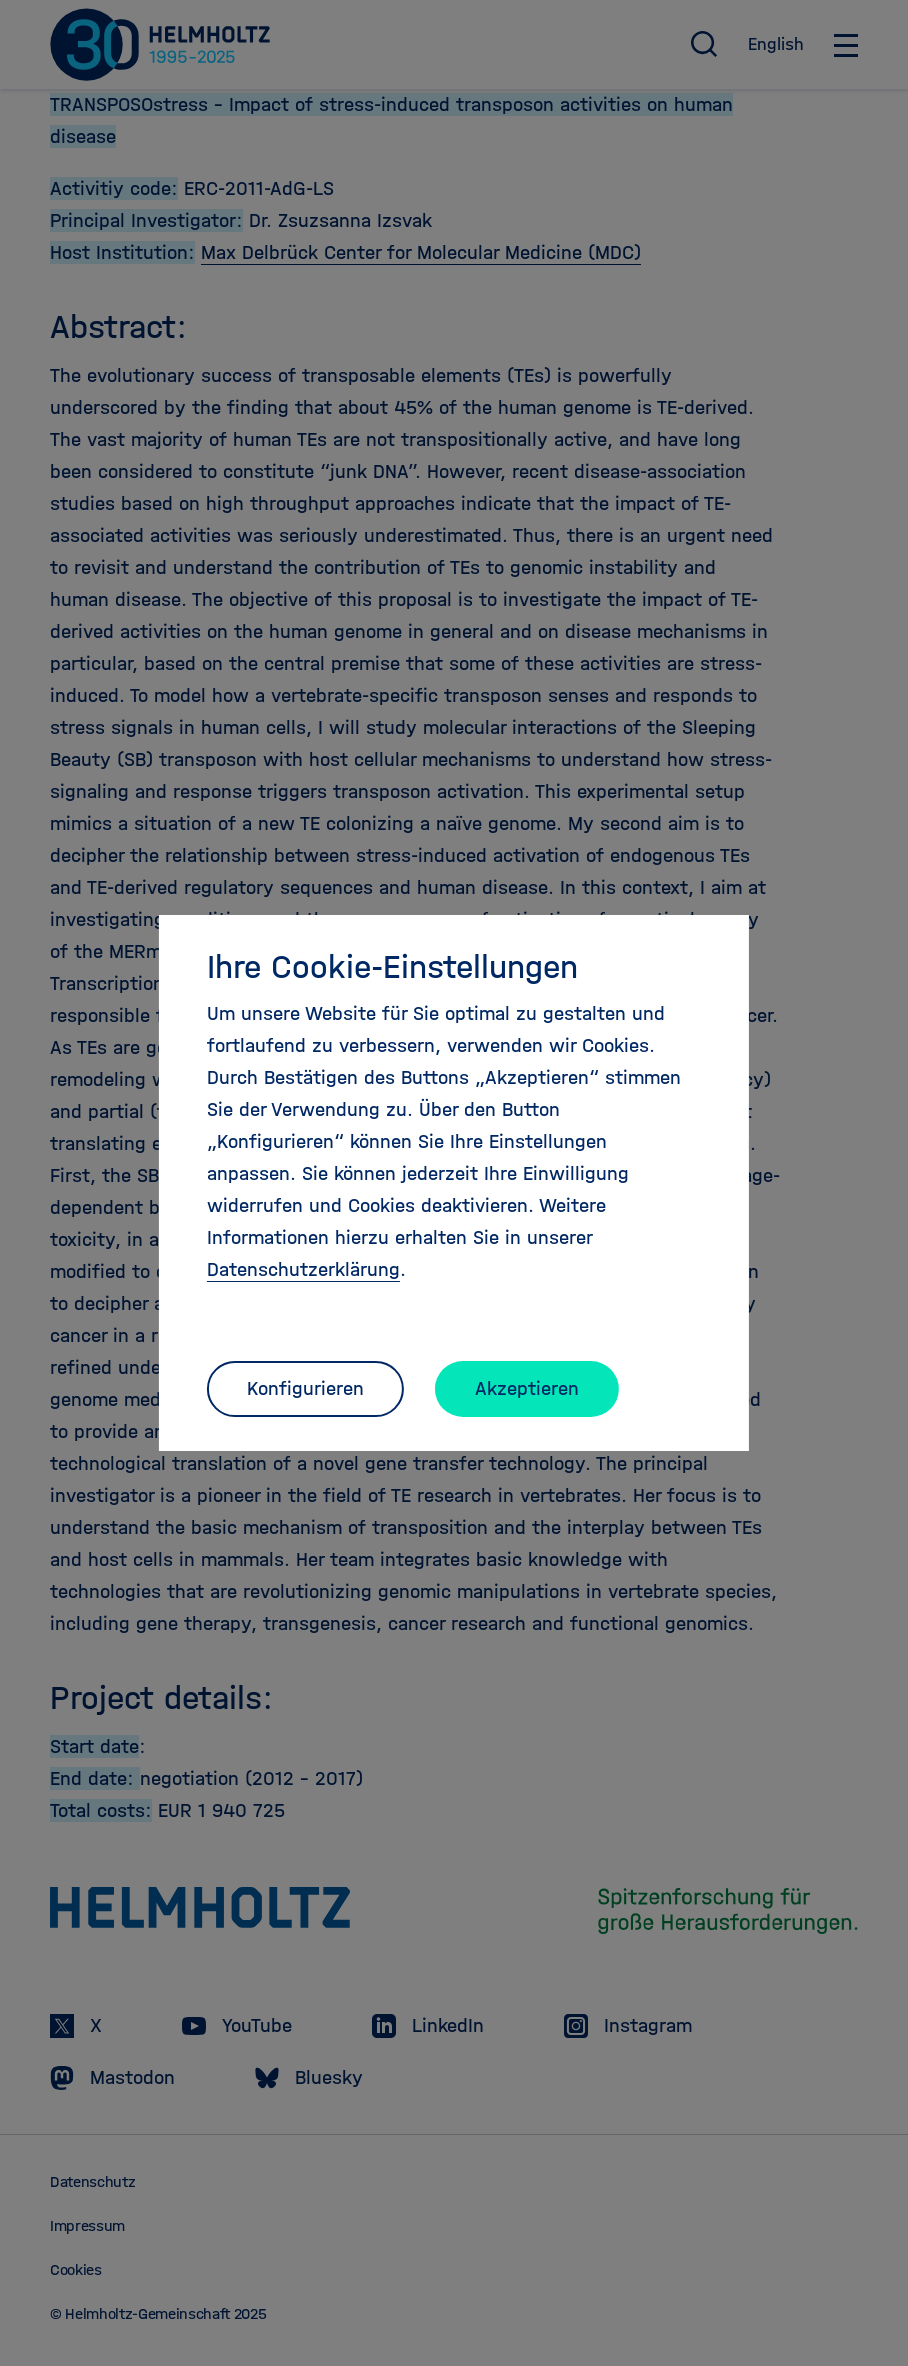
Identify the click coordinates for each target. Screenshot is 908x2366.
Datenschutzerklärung (303, 1269)
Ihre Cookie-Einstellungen (392, 967)
